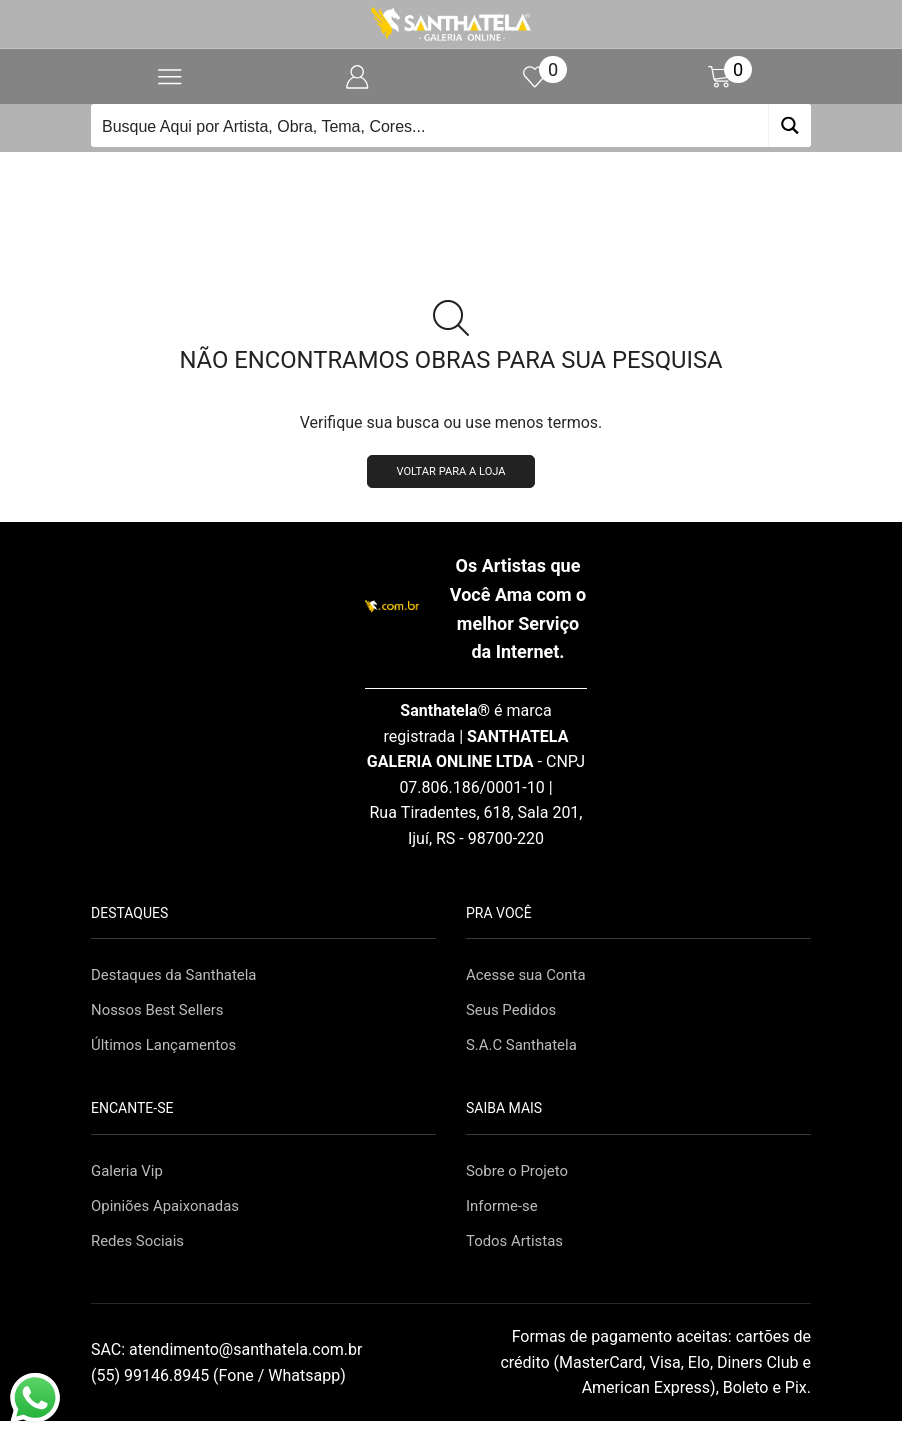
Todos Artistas (518, 1252)
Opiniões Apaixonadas (170, 1216)
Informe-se (504, 1216)
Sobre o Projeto (520, 1179)
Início (417, 176)
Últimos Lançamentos (168, 1051)
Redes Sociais (141, 1252)
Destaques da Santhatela (179, 978)
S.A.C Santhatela (525, 1051)
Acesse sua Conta (530, 978)
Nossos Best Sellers (162, 1015)
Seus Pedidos (514, 1015)
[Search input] (430, 125)
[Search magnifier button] (789, 125)
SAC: (228, 1361)
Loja (475, 176)
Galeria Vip (129, 1179)
